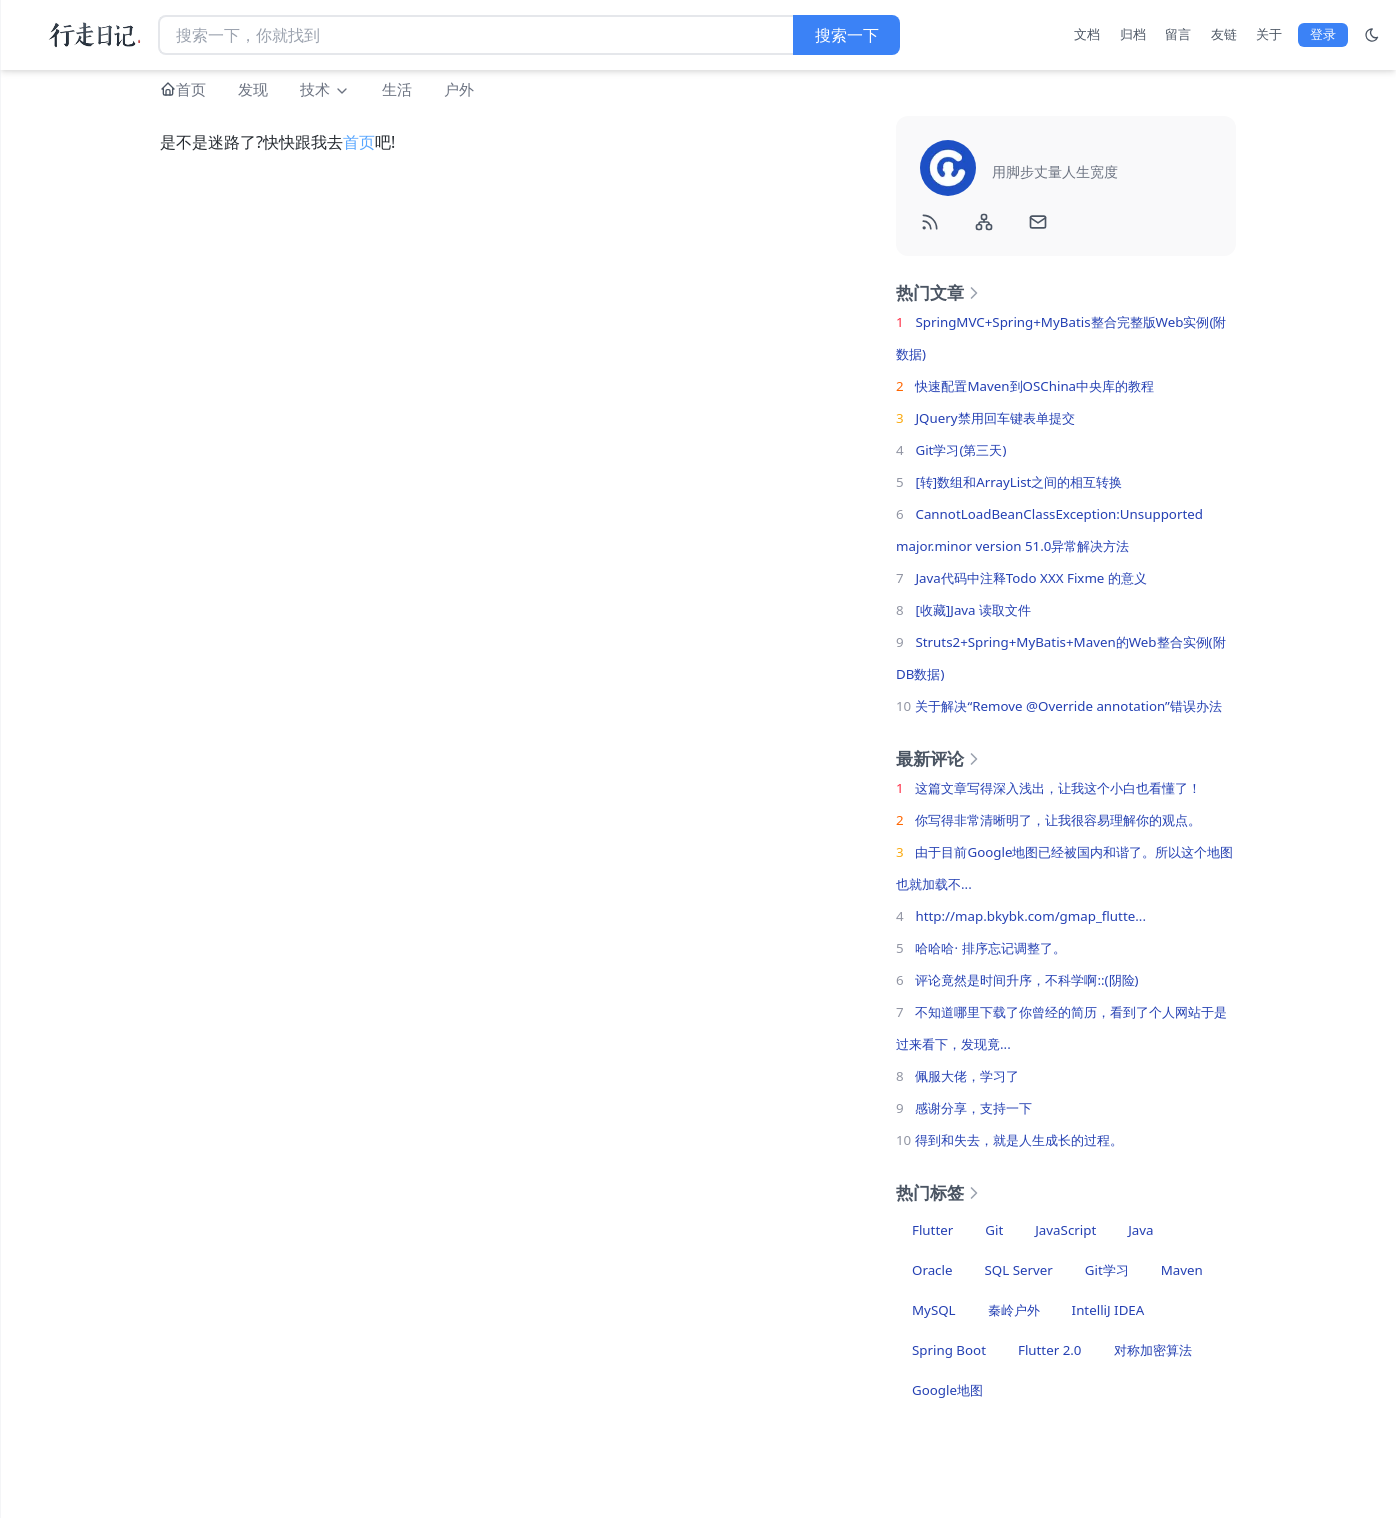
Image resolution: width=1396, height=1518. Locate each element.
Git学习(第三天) (960, 450)
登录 (1323, 34)
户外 (459, 89)
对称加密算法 (1153, 1350)
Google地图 (947, 1390)
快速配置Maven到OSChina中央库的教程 (1034, 386)
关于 (1269, 34)
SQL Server (1018, 1270)
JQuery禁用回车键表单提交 (994, 418)
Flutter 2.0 (1050, 1350)
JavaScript (1065, 1230)
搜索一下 (847, 35)
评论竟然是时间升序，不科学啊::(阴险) (1026, 980)
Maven (1182, 1270)
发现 (253, 89)
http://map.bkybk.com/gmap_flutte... (1030, 916)
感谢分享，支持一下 (973, 1108)
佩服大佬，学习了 (967, 1076)
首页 (191, 89)
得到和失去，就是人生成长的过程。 (1019, 1140)
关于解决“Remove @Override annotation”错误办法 (1068, 706)
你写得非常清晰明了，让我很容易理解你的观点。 (1058, 820)
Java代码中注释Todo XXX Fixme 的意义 (1030, 578)
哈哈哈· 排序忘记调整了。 (990, 948)
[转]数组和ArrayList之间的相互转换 (1018, 482)
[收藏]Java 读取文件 (973, 610)
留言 (1178, 34)
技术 (325, 89)
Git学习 (1107, 1270)
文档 (1087, 34)
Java (1140, 1230)
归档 (1133, 34)
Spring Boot (949, 1350)
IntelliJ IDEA (1108, 1310)
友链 (1224, 34)
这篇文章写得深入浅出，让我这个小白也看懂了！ (1058, 788)
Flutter (932, 1230)
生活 (397, 89)
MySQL (934, 1310)
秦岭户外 (1014, 1310)
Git (994, 1230)
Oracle (932, 1270)
